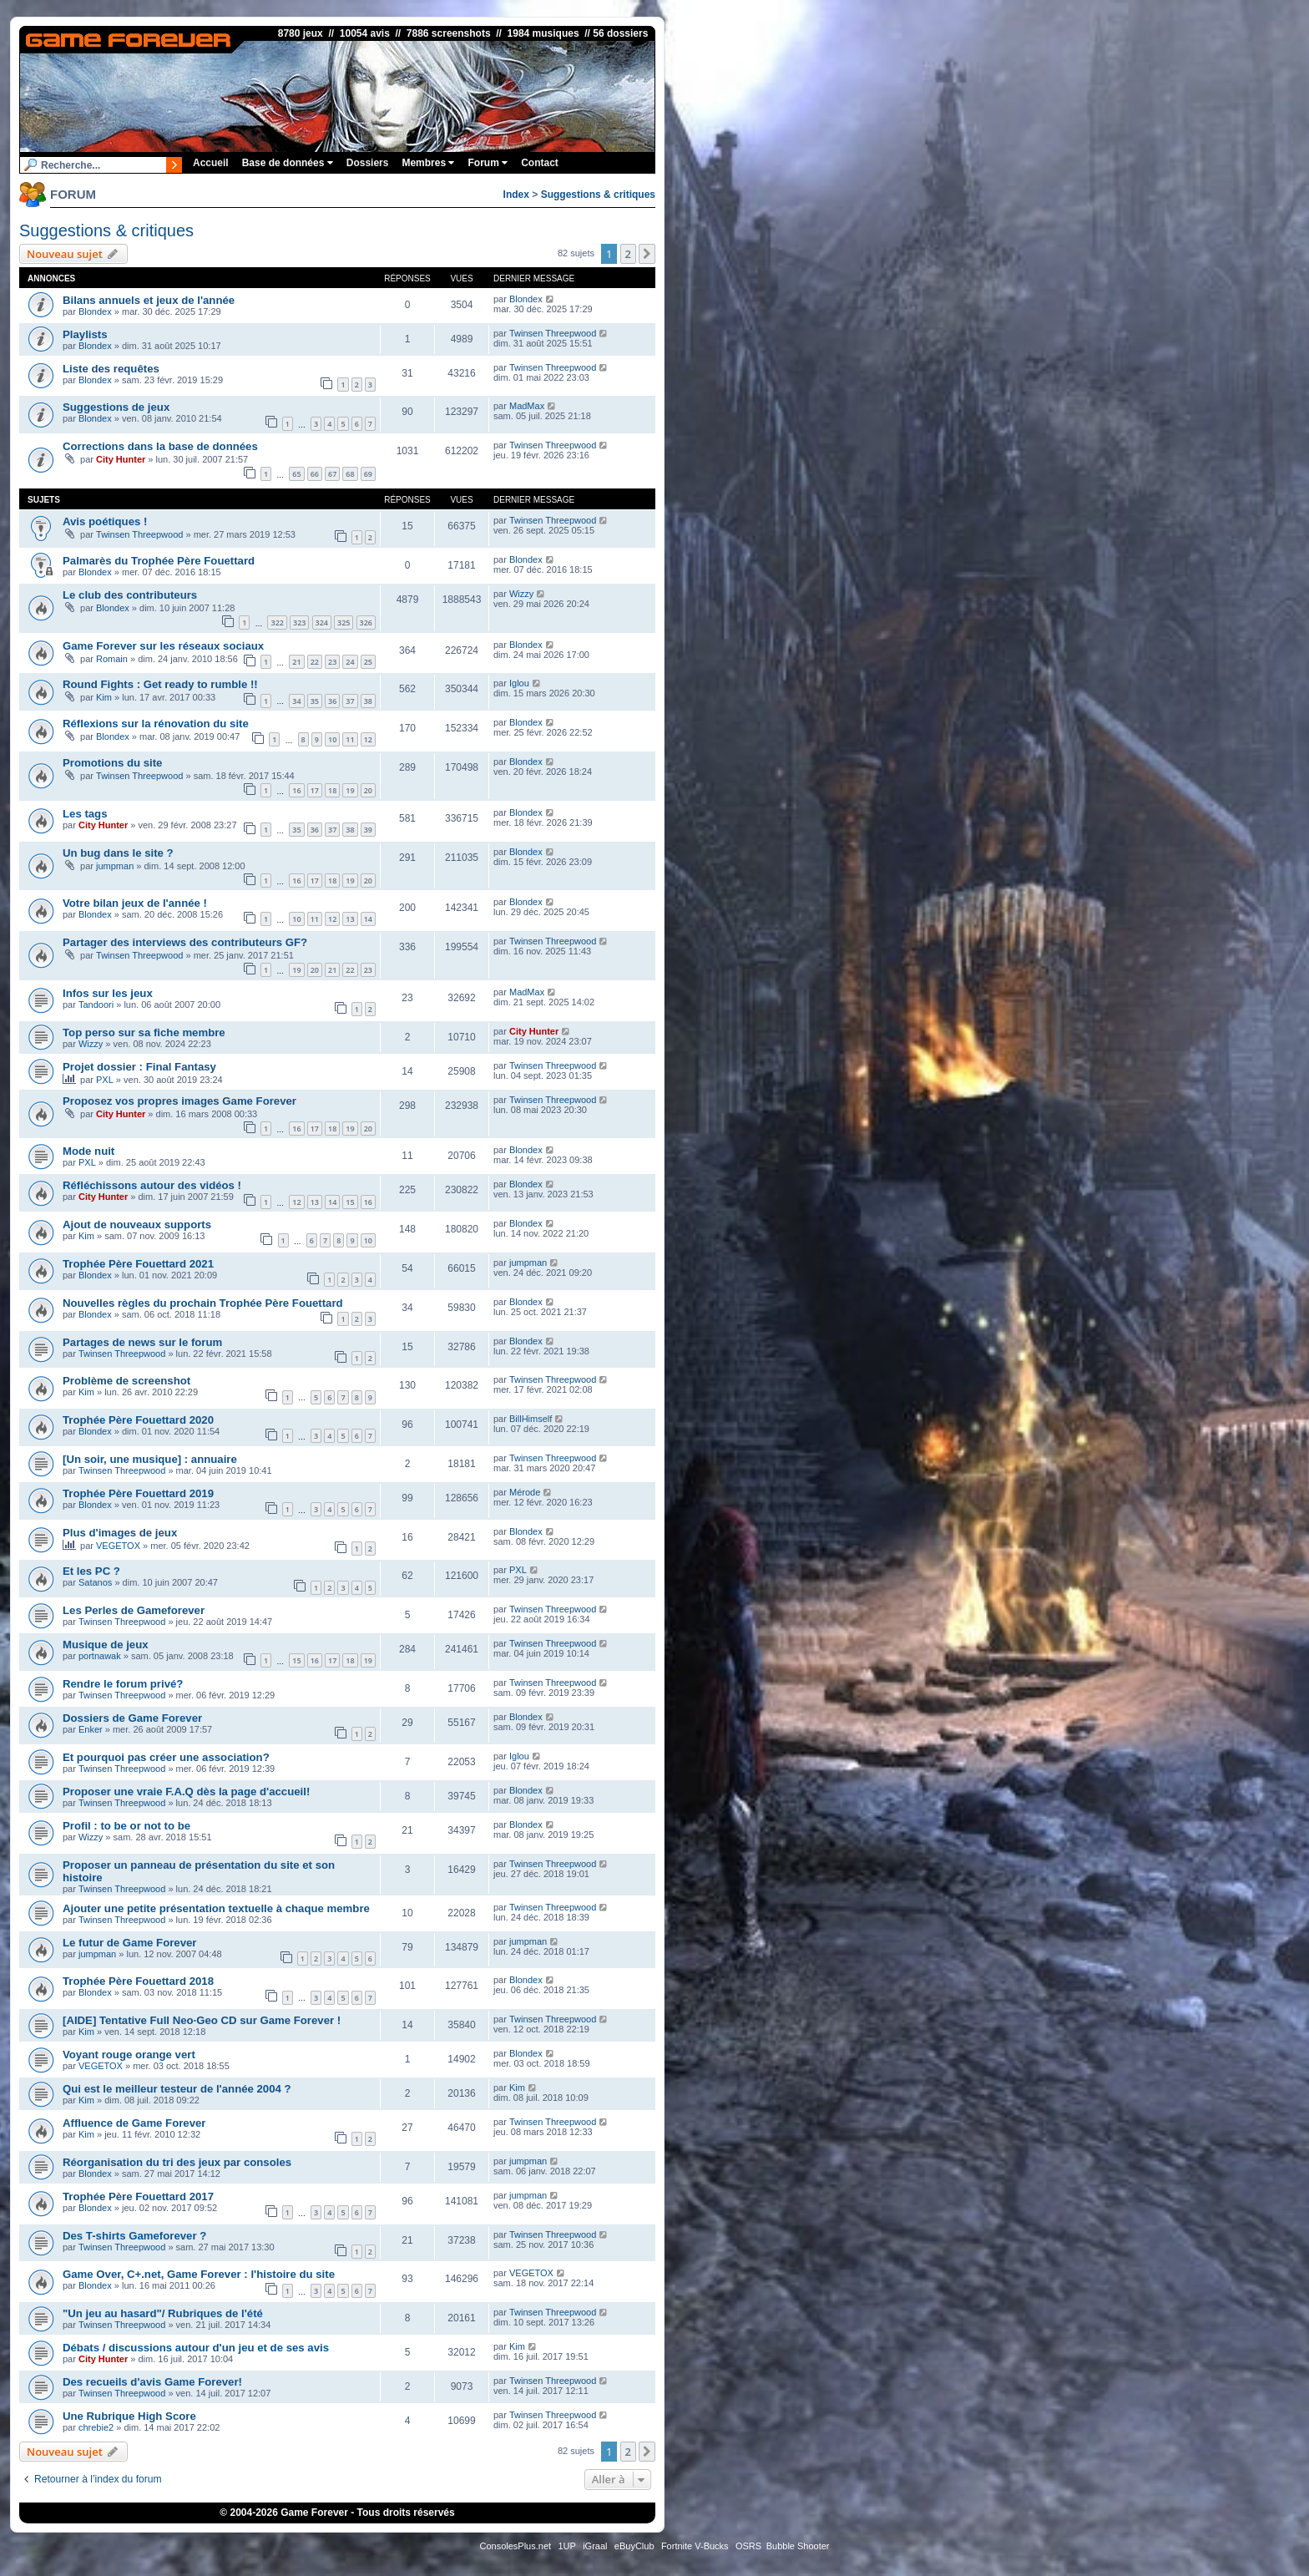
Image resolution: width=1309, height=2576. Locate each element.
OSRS (748, 2546)
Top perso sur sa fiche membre (144, 1032)
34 (296, 701)
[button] (647, 254)
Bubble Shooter (798, 2546)
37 (350, 701)
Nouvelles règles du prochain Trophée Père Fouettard (203, 1303)
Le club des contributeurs (130, 595)
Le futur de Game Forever (130, 1942)
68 (350, 473)
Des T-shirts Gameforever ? (134, 2235)
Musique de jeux (106, 1644)
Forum (488, 163)
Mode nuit (88, 1151)
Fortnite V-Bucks (695, 2546)
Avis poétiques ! (105, 521)
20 (368, 790)
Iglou (519, 683)
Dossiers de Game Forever (132, 1718)
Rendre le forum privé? (123, 1684)
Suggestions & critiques (598, 194)
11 (350, 739)
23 (332, 661)
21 (296, 661)
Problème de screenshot (126, 1380)
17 (315, 790)
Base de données (287, 163)
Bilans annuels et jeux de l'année (149, 300)
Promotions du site (112, 763)
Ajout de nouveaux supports (137, 1224)
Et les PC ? (91, 1571)
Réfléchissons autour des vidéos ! (152, 1185)
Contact (539, 163)
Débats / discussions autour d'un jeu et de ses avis (196, 2347)
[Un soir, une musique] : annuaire (150, 1459)
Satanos (95, 1582)
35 (315, 701)
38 (368, 701)
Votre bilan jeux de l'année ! (135, 903)
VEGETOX (118, 1546)
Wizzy (521, 594)
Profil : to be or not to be (126, 1825)
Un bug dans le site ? (118, 853)
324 (322, 622)
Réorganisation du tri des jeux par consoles (177, 2162)
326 (366, 622)
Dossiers (367, 163)
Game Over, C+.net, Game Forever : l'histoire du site (199, 2274)
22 (315, 661)
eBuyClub (634, 2546)
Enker (90, 1729)
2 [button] (628, 253)
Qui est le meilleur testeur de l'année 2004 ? (177, 2089)
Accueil (211, 163)
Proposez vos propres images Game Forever (179, 1101)
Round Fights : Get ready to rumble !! (160, 684)
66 (315, 473)
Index (516, 194)
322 (276, 622)
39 (368, 829)
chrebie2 (96, 2427)
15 (350, 1202)
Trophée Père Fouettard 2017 (138, 2196)
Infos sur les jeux (108, 993)
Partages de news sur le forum (142, 1342)
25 (368, 661)
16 (296, 790)
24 (350, 661)
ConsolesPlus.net (515, 2546)
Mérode (524, 1492)
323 (299, 622)
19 (350, 790)
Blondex (95, 311)
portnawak (99, 1656)
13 (350, 918)
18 (332, 790)
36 (332, 701)
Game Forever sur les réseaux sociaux (163, 646)
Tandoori (96, 1005)
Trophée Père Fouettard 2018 (138, 1981)
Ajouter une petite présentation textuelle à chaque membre (216, 1908)
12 (368, 739)
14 (368, 918)
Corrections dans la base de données (160, 446)
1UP (566, 2546)
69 (368, 473)
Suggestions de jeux (116, 407)
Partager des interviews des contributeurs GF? (185, 942)
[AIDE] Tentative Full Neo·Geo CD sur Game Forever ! (202, 2020)
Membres (428, 163)
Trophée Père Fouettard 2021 (138, 1264)
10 (332, 739)
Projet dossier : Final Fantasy (139, 1066)
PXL (105, 1080)
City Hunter (120, 459)
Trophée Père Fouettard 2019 (138, 1493)
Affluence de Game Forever (134, 2123)
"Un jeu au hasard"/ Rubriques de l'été (163, 2313)
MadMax (526, 406)
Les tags (85, 813)
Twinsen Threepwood (552, 333)
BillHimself (530, 1419)
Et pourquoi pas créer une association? (166, 1757)
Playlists (85, 334)
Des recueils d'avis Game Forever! (152, 2382)
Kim (104, 697)
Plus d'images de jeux (120, 1532)
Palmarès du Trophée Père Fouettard (159, 560)
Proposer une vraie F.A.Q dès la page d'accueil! (186, 1791)
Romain (112, 659)
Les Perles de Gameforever (134, 1610)
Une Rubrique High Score (129, 2416)
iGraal (595, 2546)
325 (343, 622)
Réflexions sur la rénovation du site (156, 723)
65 (296, 473)
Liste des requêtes (111, 368)
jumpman (115, 866)
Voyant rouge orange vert (129, 2054)
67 (332, 473)
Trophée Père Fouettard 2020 (138, 1420)
